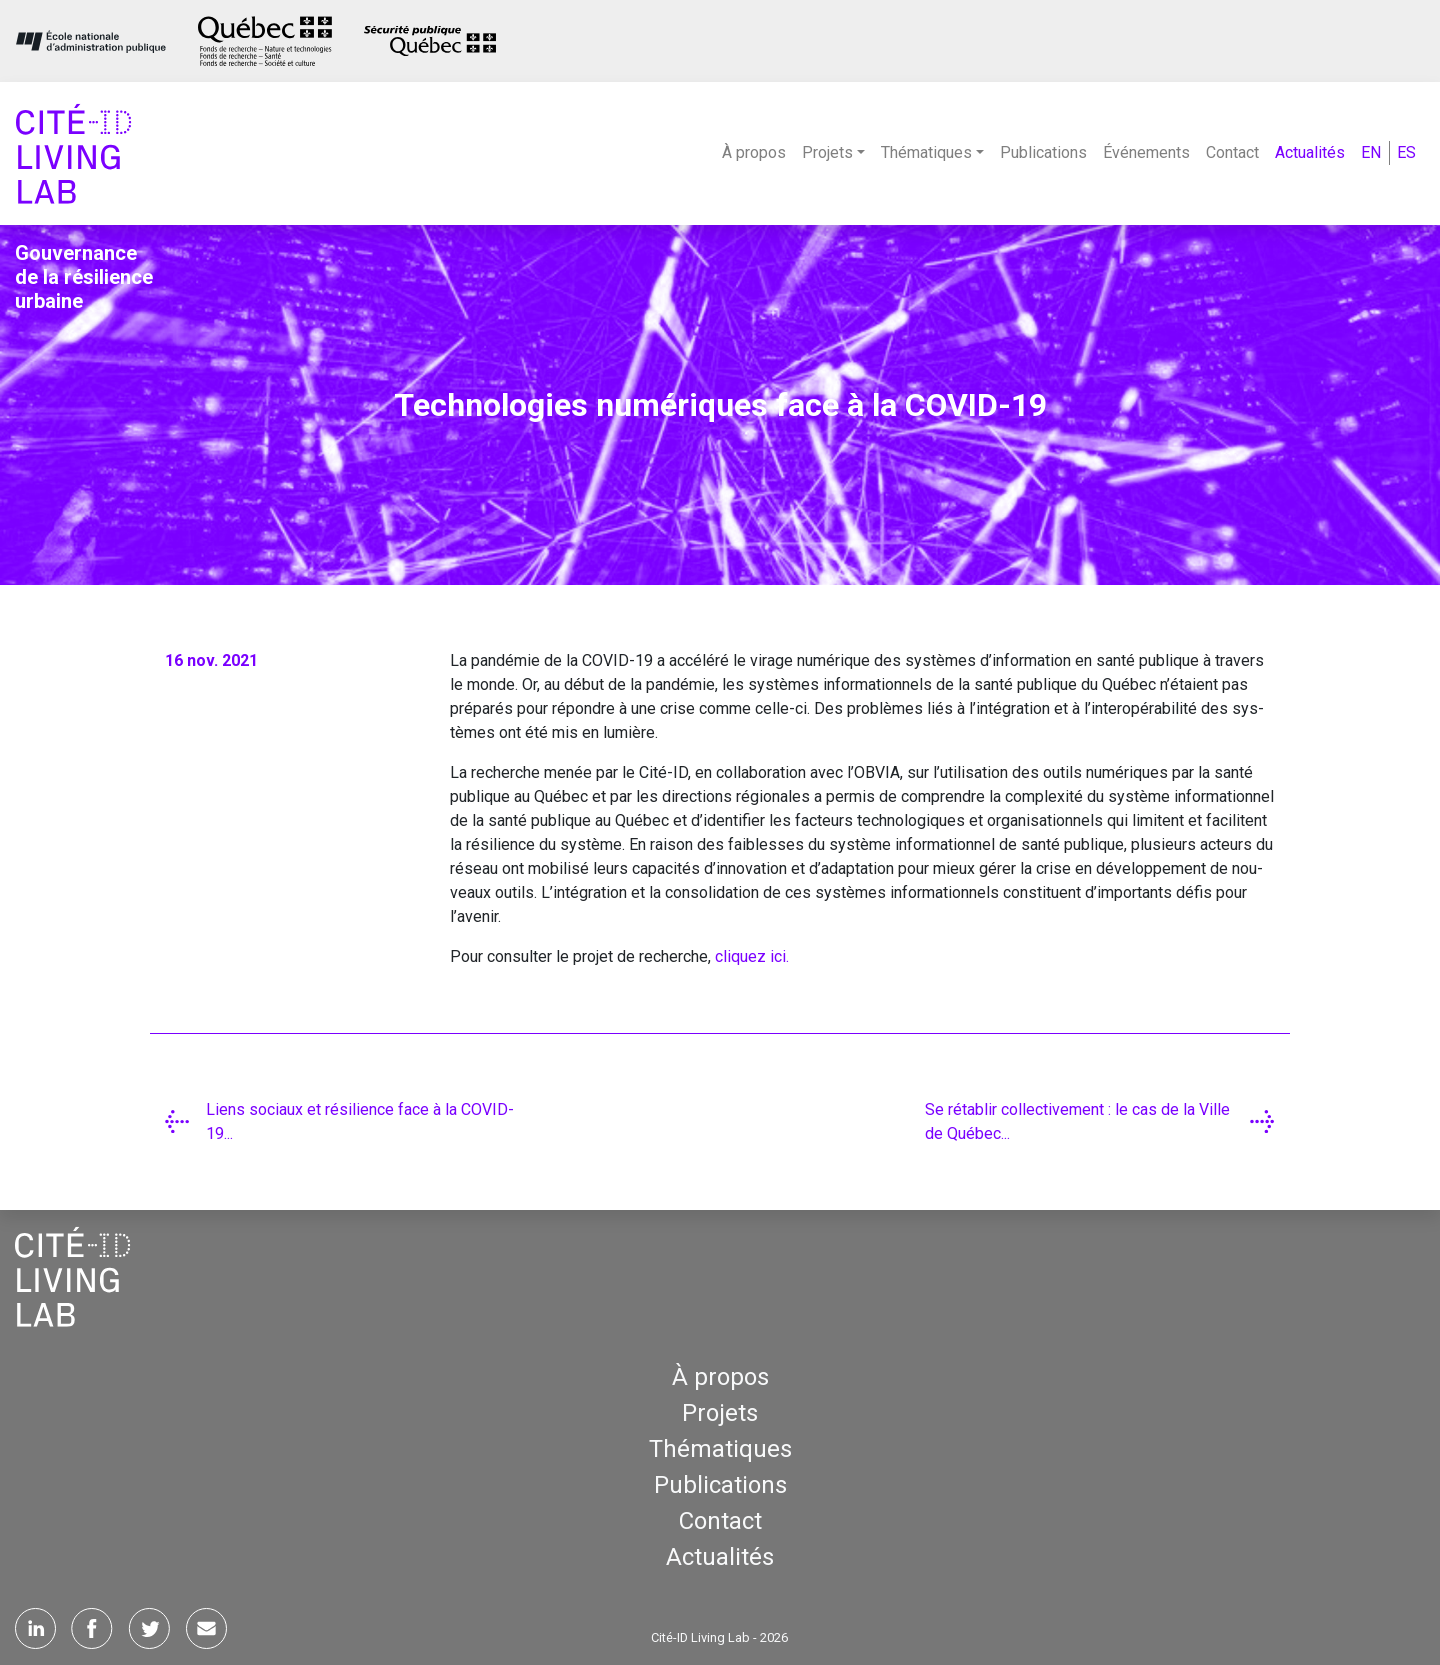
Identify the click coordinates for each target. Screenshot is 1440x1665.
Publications (1043, 152)
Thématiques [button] (926, 152)
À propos (754, 152)
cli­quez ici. (752, 956)
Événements (1146, 152)
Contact (1232, 152)
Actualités (1310, 152)
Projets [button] (827, 152)
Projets (720, 1413)
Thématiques (720, 1449)
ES (1406, 152)
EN (1371, 152)
